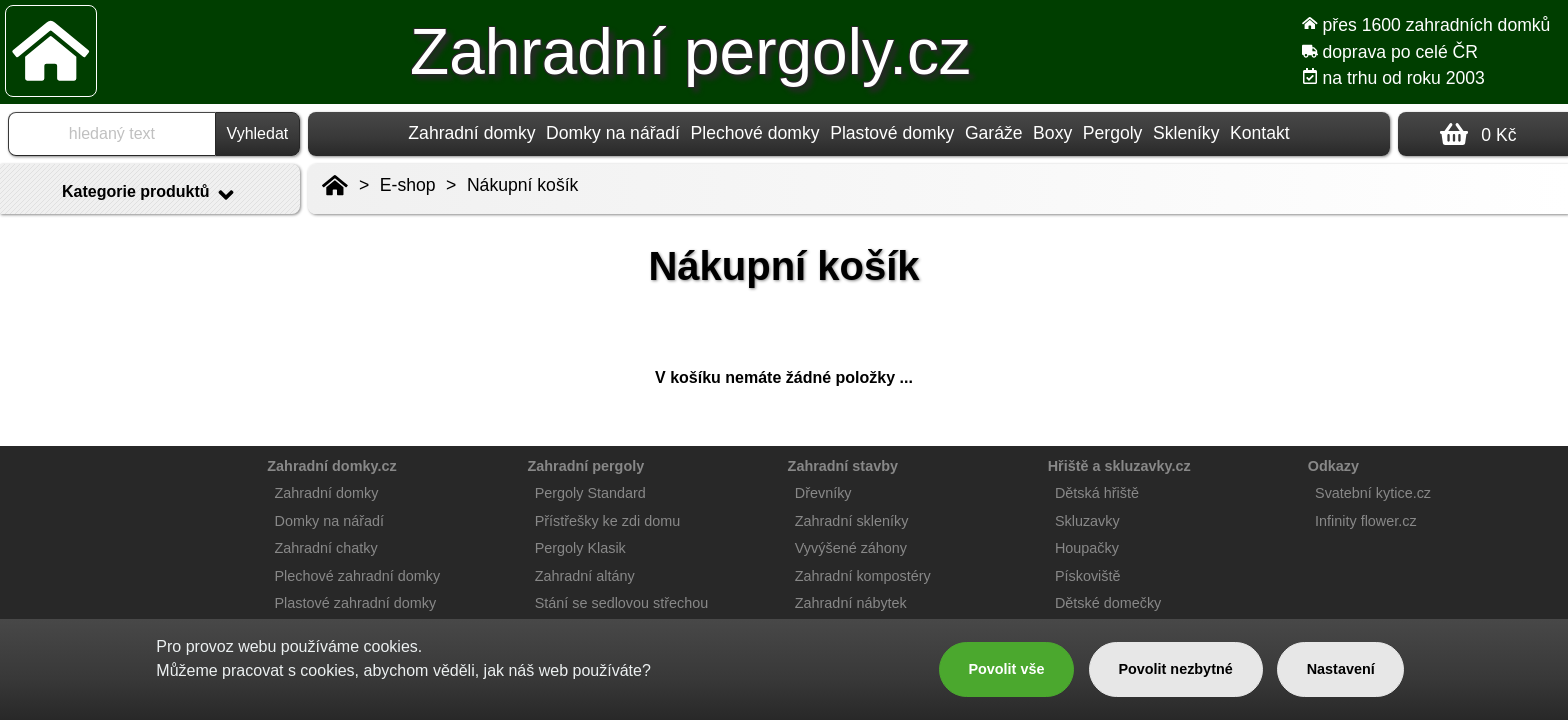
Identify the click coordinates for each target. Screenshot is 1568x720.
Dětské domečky (1108, 603)
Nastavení (1341, 669)
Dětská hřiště (1097, 493)
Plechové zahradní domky (358, 576)
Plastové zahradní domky (356, 603)
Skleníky (1186, 133)
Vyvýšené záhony (851, 548)
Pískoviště (1088, 576)
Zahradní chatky (326, 548)
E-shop (408, 185)
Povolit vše (1006, 669)
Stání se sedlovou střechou (622, 603)
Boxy (1052, 133)
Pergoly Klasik (580, 548)
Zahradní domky (471, 133)
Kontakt (1260, 133)
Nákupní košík (522, 185)
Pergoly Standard (590, 493)
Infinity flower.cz (1366, 521)
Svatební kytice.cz (1373, 493)
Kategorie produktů (150, 195)
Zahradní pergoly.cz (690, 52)
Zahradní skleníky (852, 521)
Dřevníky (823, 493)
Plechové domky (755, 133)
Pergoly (1113, 133)
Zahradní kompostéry (863, 576)
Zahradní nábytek (851, 603)
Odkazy (1333, 466)
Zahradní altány (585, 576)
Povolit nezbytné (1175, 669)
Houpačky (1087, 548)
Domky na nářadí (613, 133)
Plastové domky (892, 133)
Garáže (994, 133)
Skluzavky (1087, 521)
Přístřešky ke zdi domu (608, 521)
